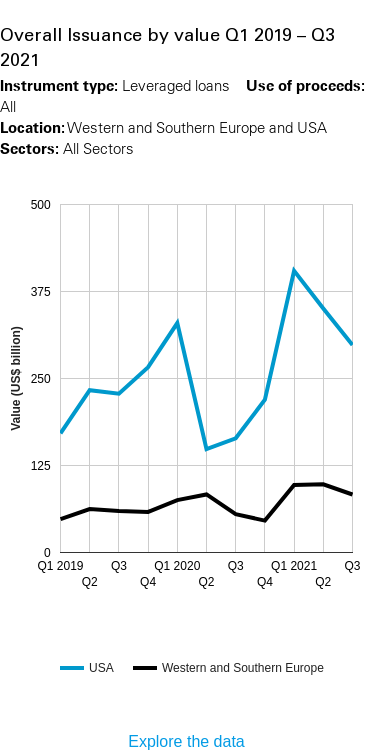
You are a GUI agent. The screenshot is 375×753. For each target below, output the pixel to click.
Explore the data (186, 741)
